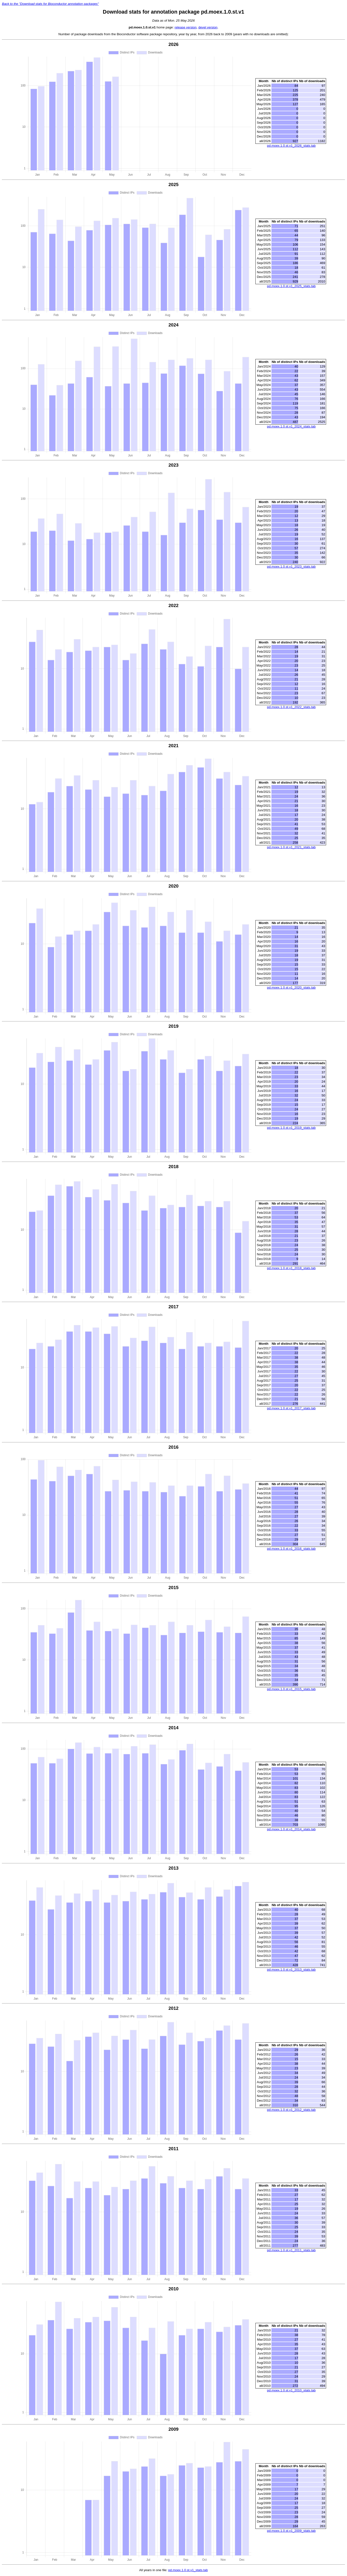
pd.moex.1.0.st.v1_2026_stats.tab (291, 146)
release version (185, 27)
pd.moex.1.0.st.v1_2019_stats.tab (291, 1128)
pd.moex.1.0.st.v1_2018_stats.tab (291, 1268)
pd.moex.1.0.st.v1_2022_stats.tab (291, 707)
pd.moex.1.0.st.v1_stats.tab (188, 2571)
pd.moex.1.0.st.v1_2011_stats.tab (291, 2251)
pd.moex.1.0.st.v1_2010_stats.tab (291, 2391)
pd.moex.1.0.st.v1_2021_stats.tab (291, 847)
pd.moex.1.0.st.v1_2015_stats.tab (291, 1689)
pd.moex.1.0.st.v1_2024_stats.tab (291, 426)
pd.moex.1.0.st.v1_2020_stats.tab (291, 988)
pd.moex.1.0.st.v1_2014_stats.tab (291, 1830)
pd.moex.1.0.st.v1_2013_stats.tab (291, 1970)
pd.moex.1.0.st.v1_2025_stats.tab (291, 286)
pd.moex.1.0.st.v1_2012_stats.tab (291, 2110)
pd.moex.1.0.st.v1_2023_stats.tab (291, 567)
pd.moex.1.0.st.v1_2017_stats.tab (291, 1409)
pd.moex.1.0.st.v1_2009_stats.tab (291, 2531)
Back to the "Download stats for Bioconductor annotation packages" (50, 4)
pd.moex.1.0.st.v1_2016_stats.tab (291, 1549)
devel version (207, 27)
